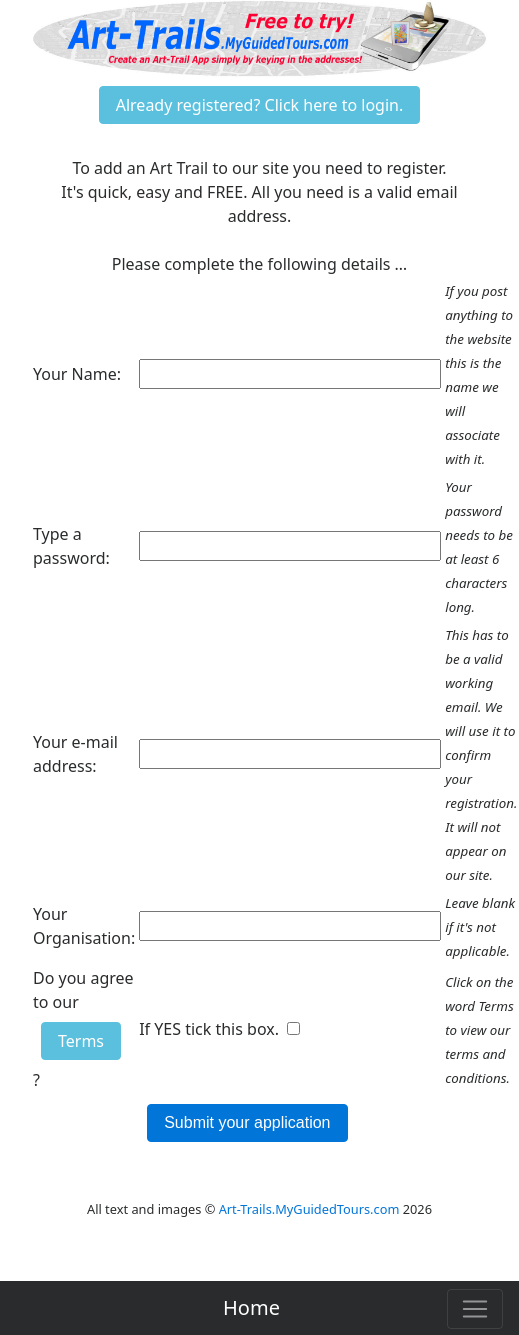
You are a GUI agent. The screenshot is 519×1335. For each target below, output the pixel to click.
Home (251, 1307)
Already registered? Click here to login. (260, 105)
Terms (81, 1041)
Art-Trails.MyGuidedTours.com (309, 1209)
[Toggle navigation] (475, 1309)
